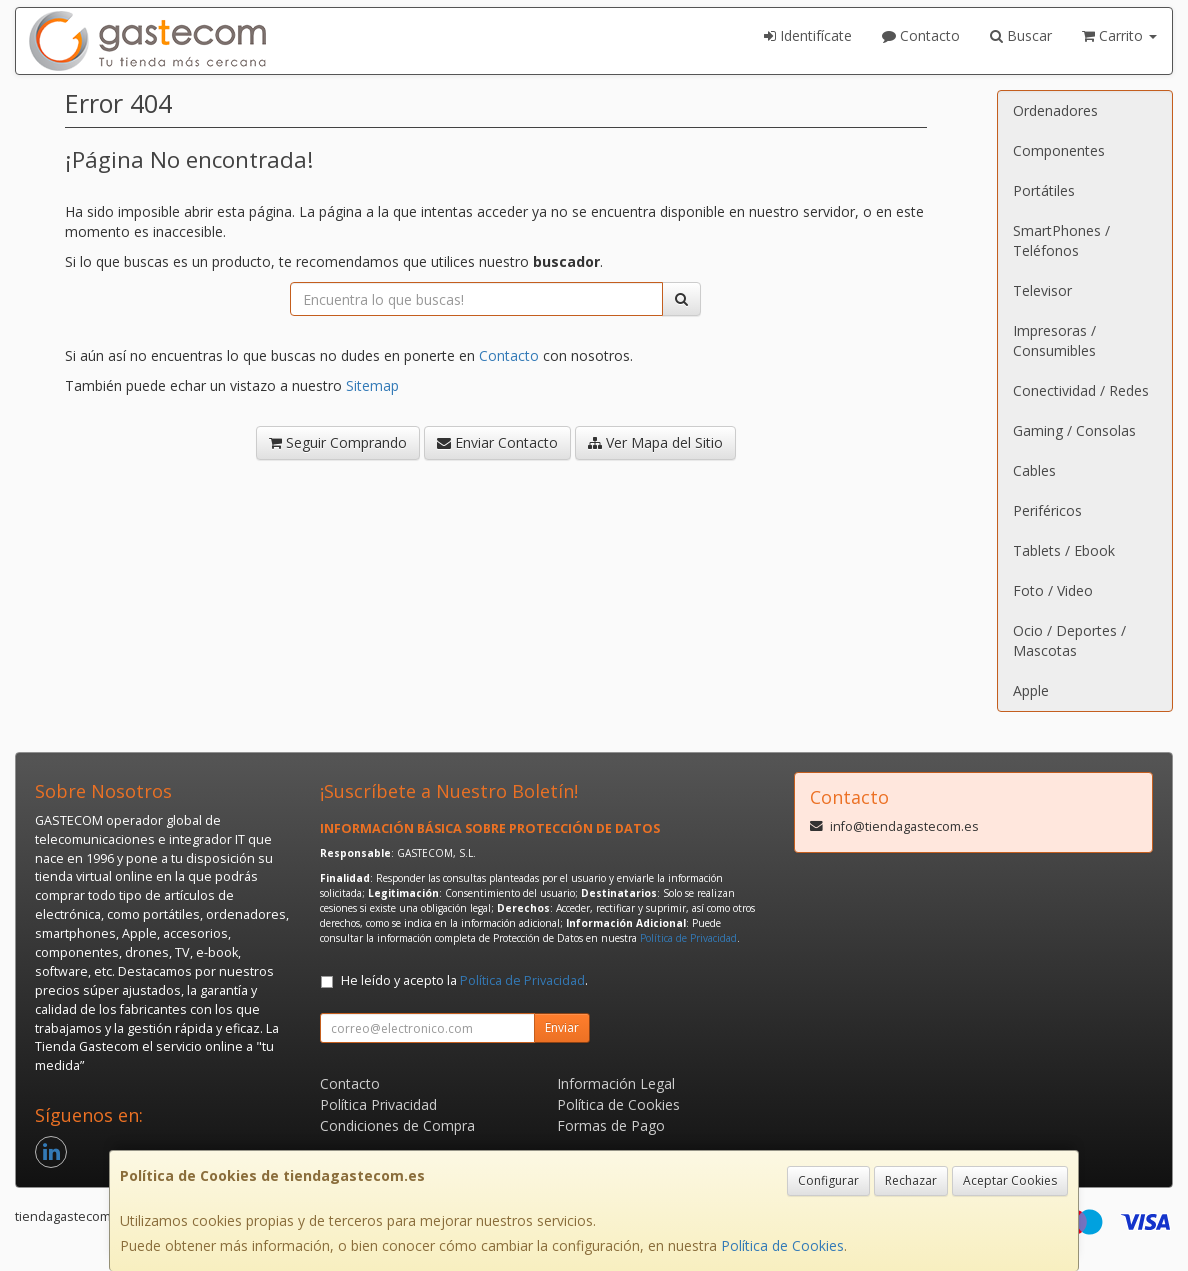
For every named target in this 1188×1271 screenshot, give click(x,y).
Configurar (828, 1180)
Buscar (1021, 35)
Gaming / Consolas (1074, 430)
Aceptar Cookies (1010, 1180)
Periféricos (1047, 510)
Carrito (1119, 35)
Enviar (562, 1027)
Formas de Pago (611, 1125)
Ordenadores (1055, 110)
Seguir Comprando (338, 442)
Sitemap (372, 385)
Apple (1031, 690)
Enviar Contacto (497, 442)
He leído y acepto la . (464, 980)
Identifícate (808, 35)
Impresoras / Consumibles (1054, 340)
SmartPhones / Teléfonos (1061, 240)
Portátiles (1044, 190)
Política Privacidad (378, 1104)
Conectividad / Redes (1081, 390)
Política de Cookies (782, 1245)
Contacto (921, 35)
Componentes (1059, 150)
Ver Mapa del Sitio (655, 442)
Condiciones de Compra (397, 1125)
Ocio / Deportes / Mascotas (1069, 640)
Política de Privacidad (688, 938)
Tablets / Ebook (1064, 550)
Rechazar (911, 1180)
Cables (1034, 470)
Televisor (1042, 290)
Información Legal (616, 1083)
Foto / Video (1053, 590)
